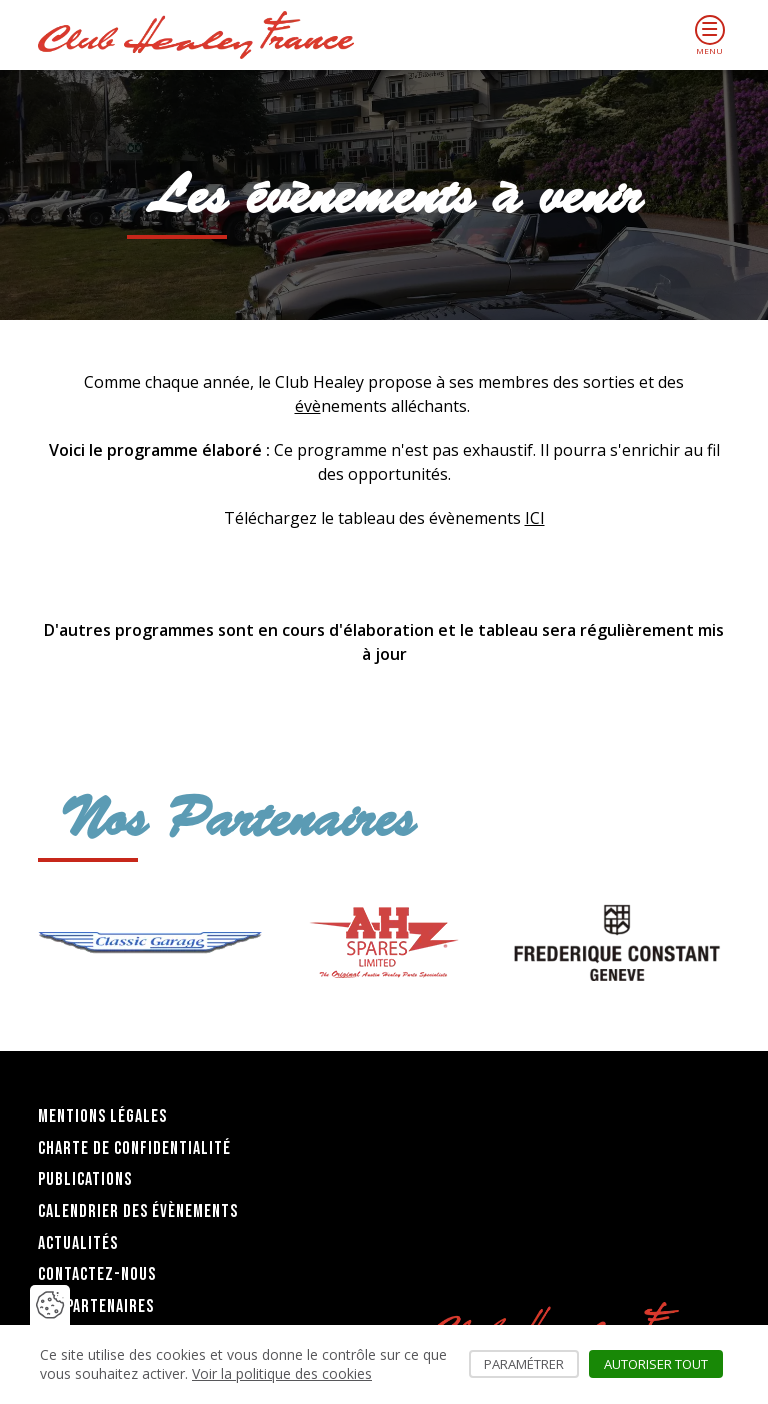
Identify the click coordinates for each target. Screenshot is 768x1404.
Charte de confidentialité (134, 1148)
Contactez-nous (97, 1274)
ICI (535, 518)
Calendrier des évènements (138, 1211)
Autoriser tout (663, 1364)
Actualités (78, 1243)
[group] (150, 943)
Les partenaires (96, 1306)
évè (308, 406)
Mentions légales (102, 1116)
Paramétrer (531, 1364)
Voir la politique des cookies (282, 1373)
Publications (85, 1179)
